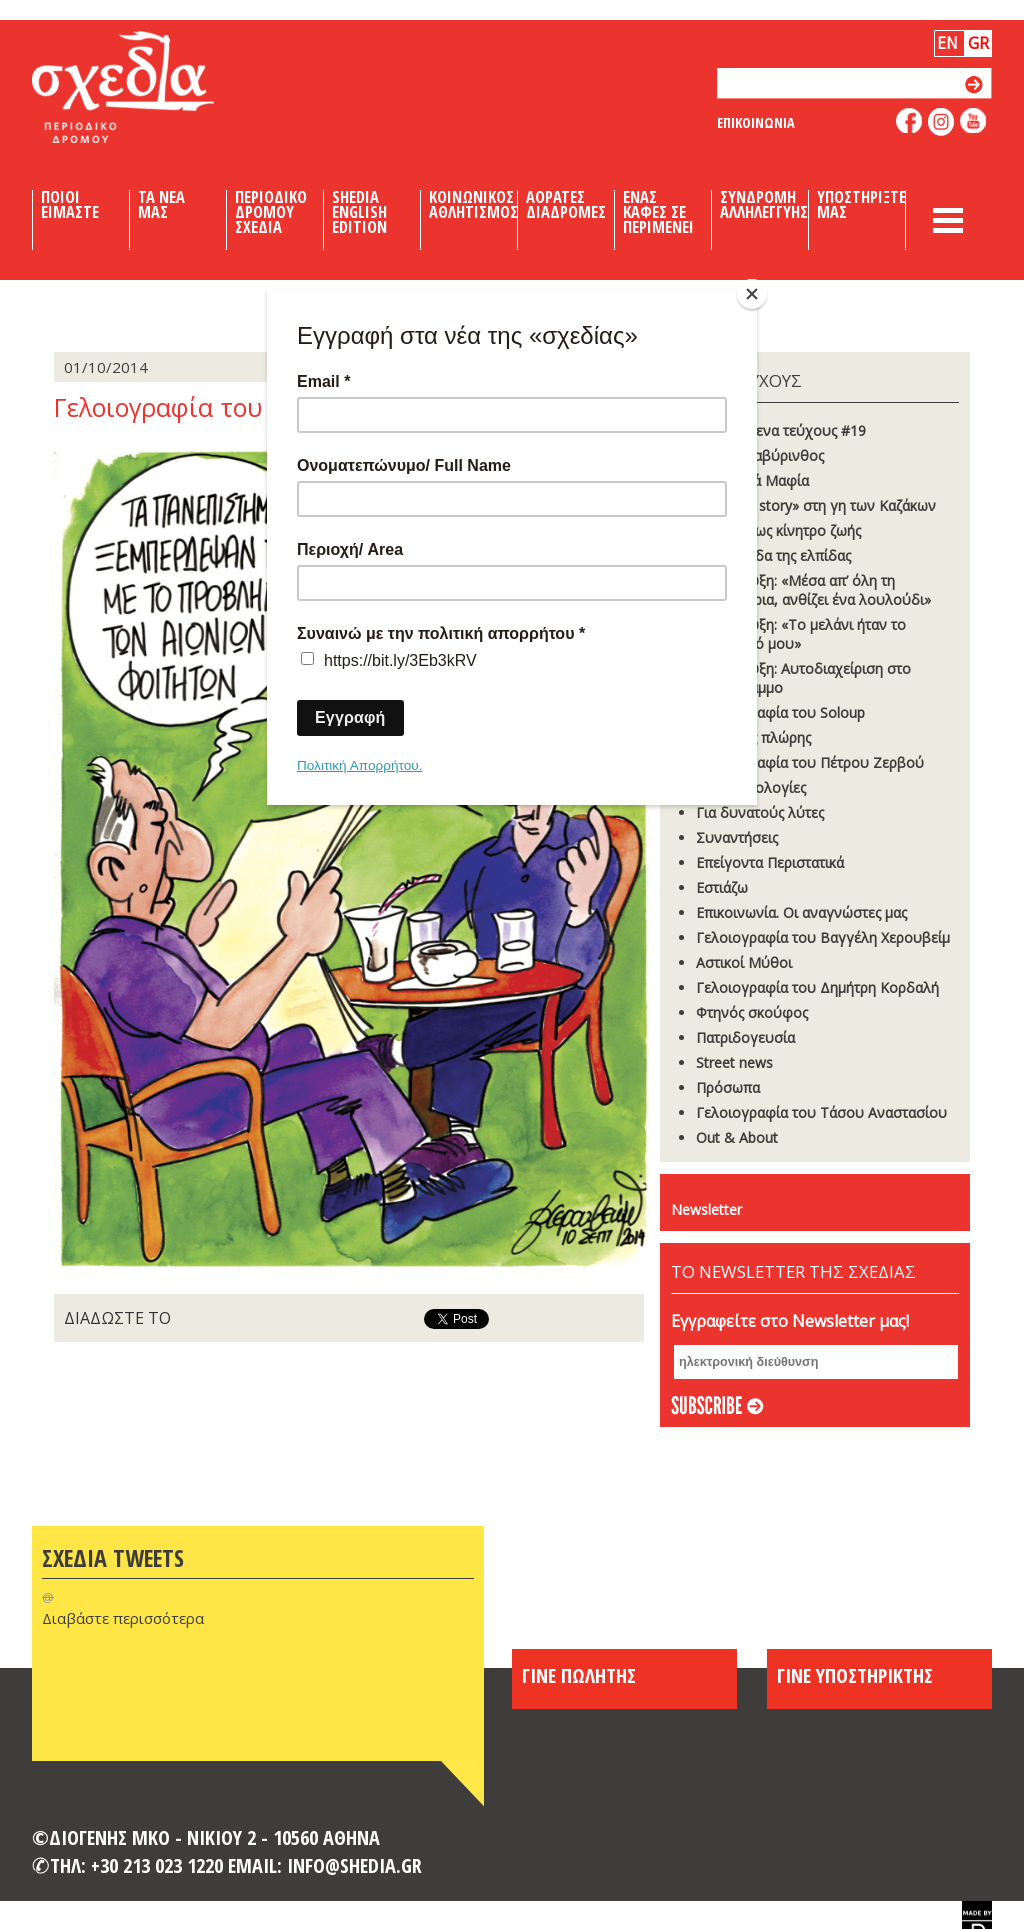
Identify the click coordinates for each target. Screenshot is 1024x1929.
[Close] (752, 294)
